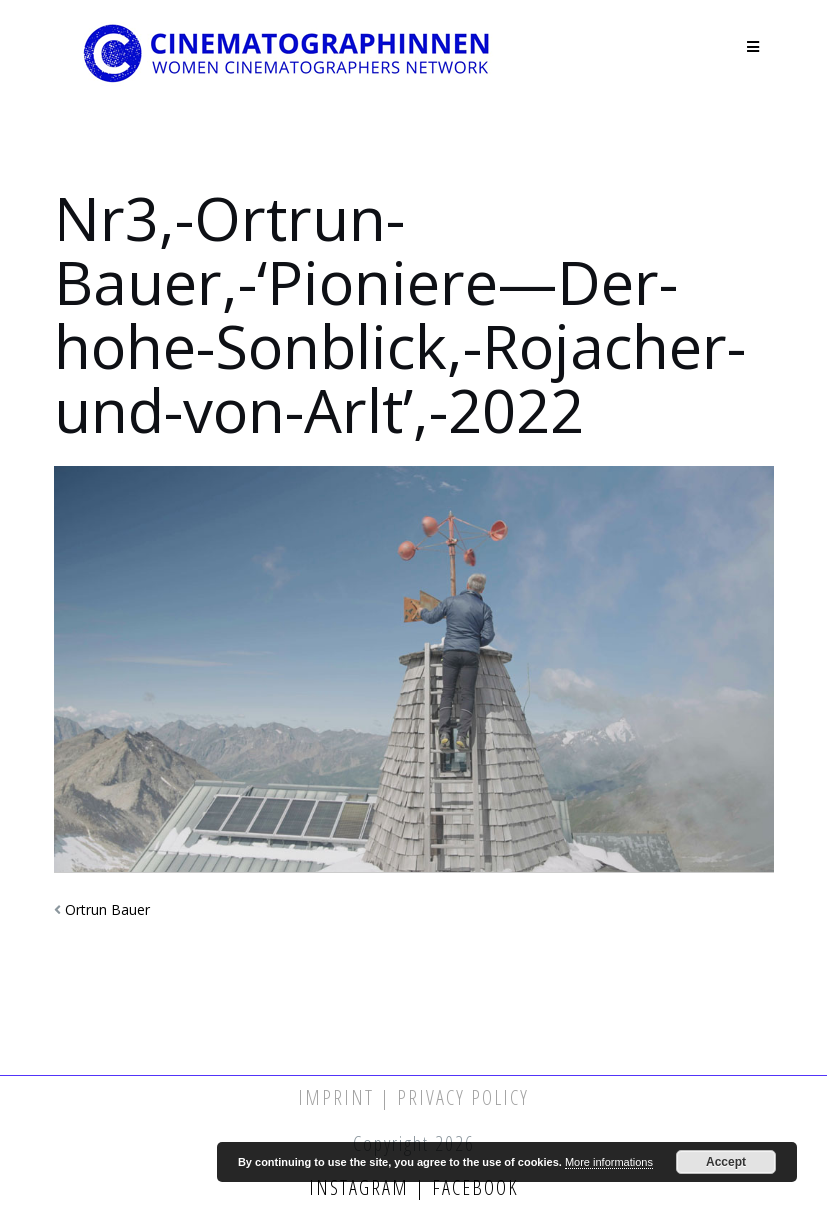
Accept (726, 1162)
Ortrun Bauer (107, 909)
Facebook (472, 1187)
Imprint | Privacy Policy (413, 1097)
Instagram (362, 1187)
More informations (609, 1162)
